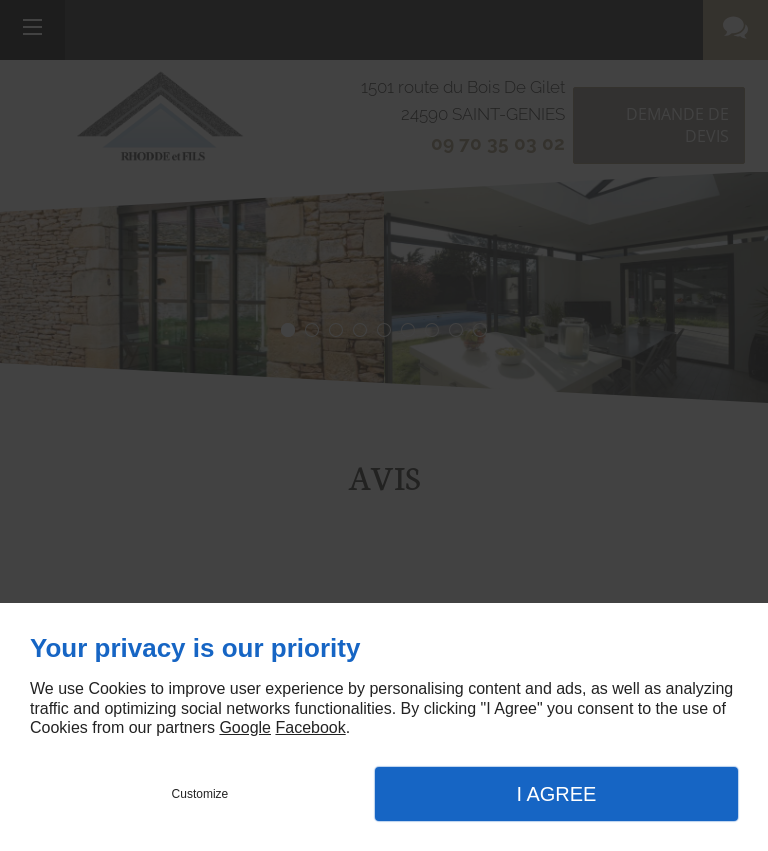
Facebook (310, 727)
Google (245, 727)
